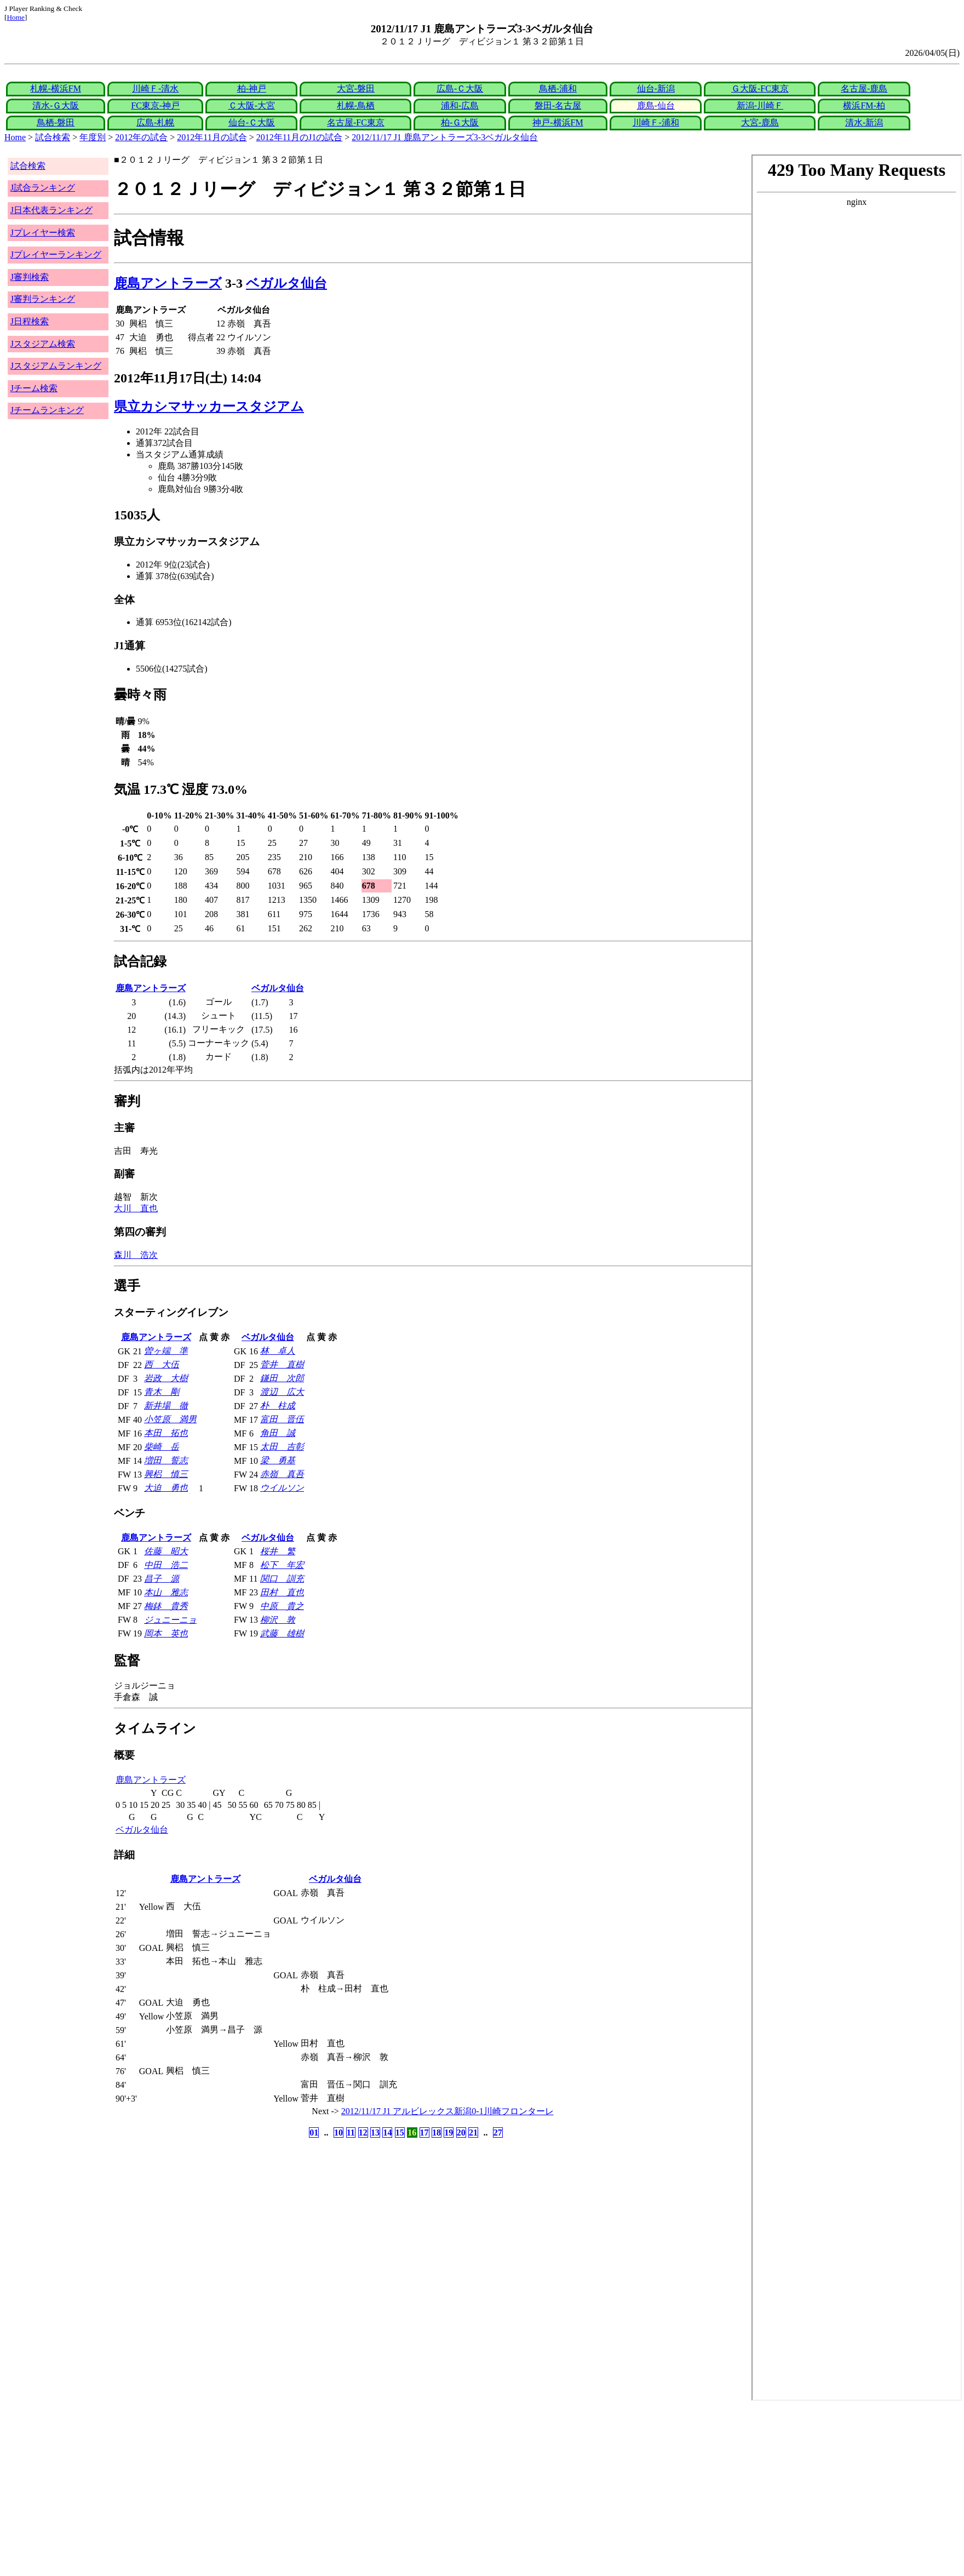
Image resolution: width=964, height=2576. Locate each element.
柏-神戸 (251, 88)
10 (338, 2132)
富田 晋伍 (282, 1419)
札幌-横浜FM (55, 88)
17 (424, 2132)
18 (436, 2132)
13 (375, 2132)
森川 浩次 (136, 1255)
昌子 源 (161, 1578)
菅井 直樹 (282, 1364)
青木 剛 (161, 1391)
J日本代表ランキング (51, 210)
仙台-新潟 (656, 88)
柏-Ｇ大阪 (460, 122)
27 (498, 2132)
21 (473, 2132)
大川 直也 (136, 1208)
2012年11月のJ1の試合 (299, 137)
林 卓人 (277, 1350)
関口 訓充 (282, 1578)
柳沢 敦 (277, 1619)
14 (387, 2132)
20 (461, 2132)
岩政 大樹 (166, 1378)
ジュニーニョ (170, 1619)
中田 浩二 (166, 1565)
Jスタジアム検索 (42, 343)
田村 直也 (282, 1592)
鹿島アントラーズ (168, 283)
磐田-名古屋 (558, 105)
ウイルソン (282, 1487)
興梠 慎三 (166, 1474)
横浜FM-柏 (864, 105)
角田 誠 (277, 1433)
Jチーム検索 (34, 388)
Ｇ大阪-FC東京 (760, 88)
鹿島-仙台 (656, 105)
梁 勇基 (277, 1460)
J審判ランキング (42, 299)
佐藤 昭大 (166, 1551)
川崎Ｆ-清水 (155, 88)
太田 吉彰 (282, 1446)
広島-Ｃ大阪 (460, 88)
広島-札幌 (155, 122)
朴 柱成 (277, 1405)
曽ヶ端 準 (166, 1350)
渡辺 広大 (282, 1391)
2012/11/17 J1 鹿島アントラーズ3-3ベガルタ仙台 (445, 137)
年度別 (92, 137)
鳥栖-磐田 (55, 122)
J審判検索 (29, 277)
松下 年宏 (282, 1565)
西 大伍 (161, 1364)
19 (448, 2132)
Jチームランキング (47, 410)
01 (313, 2132)
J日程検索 (29, 321)
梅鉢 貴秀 (166, 1606)
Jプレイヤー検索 (42, 232)
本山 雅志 (166, 1592)
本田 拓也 (166, 1433)
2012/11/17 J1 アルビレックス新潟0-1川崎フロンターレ (447, 2111)
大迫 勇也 (166, 1487)
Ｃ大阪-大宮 (251, 105)
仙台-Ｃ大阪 (251, 122)
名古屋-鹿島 (864, 88)
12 (363, 2132)
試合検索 (52, 137)
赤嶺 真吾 (282, 1474)
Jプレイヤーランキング (55, 254)
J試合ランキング (42, 187)
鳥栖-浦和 (558, 88)
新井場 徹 (166, 1405)
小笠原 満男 (170, 1419)
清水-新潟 (864, 122)
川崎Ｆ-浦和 (656, 122)
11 (351, 2132)
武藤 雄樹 (282, 1633)
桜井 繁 (277, 1551)
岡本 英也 (166, 1633)
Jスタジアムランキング (55, 365)
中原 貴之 (282, 1606)
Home (16, 17)
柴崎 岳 (161, 1446)
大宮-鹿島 (760, 122)
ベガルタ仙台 (286, 283)
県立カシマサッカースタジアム (209, 406)
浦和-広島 (460, 105)
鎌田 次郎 (282, 1378)
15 (399, 2132)
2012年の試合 (141, 137)
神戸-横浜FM (557, 122)
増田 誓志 (166, 1460)
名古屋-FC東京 (356, 122)
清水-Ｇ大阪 (55, 105)
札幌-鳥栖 (356, 105)
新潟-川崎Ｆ (760, 105)
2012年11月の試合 (211, 137)
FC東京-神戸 (155, 105)
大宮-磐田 (356, 88)
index (856, 1277)
